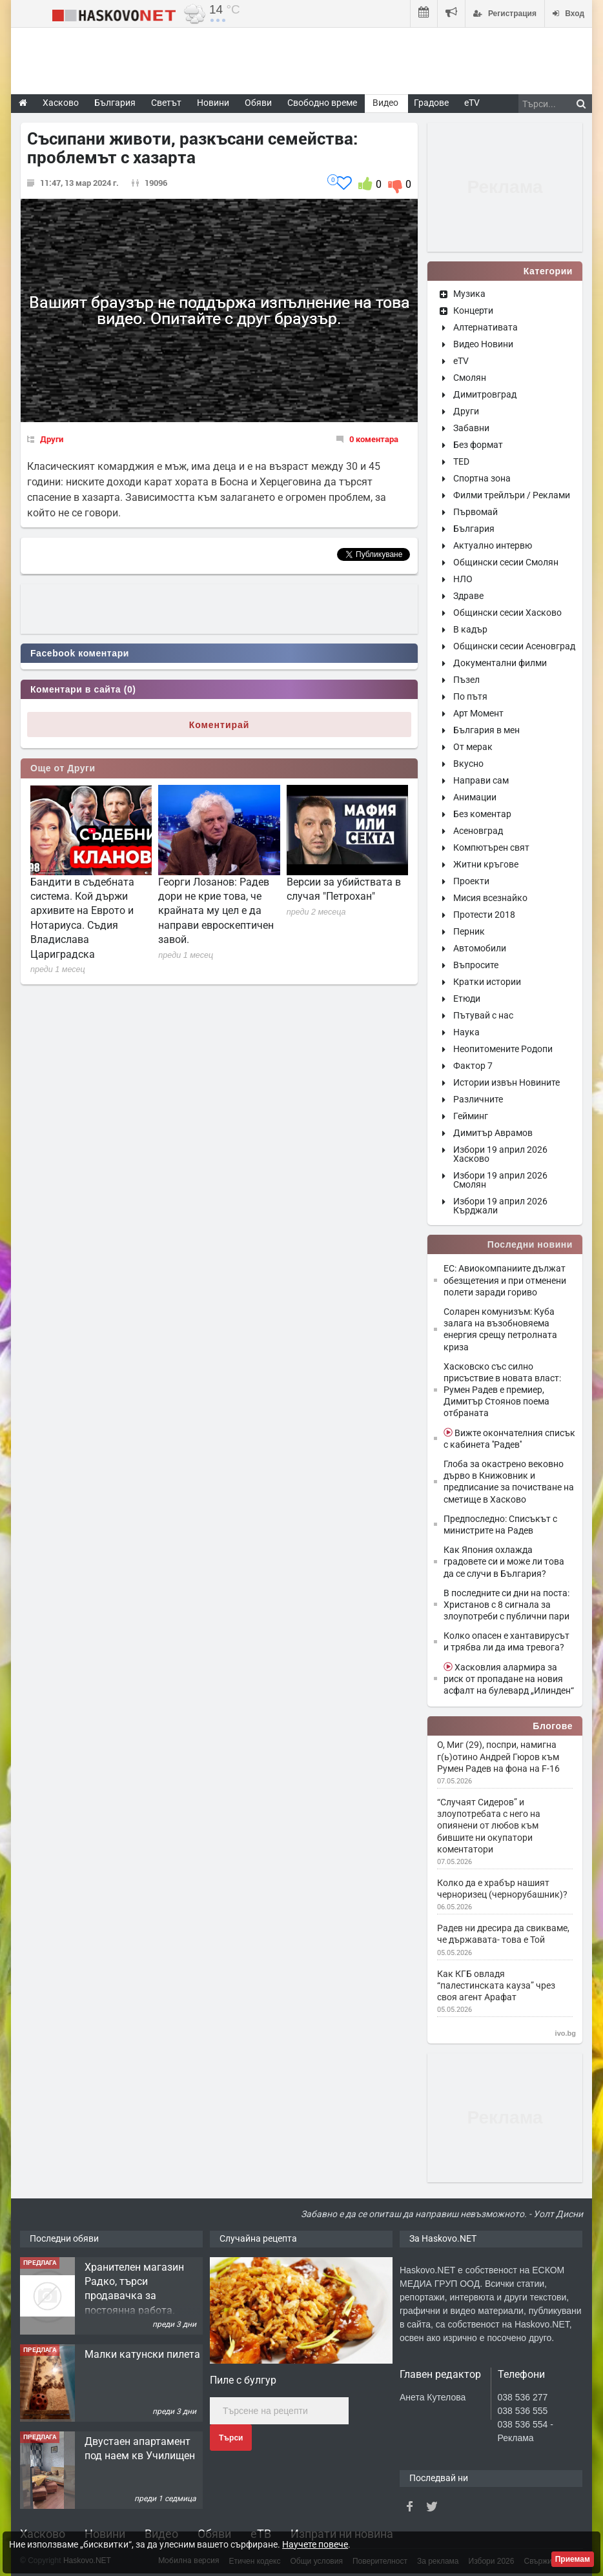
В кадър (470, 629)
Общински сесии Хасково (507, 612)
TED (461, 461)
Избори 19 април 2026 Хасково (500, 1154)
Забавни (471, 428)
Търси (231, 2437)
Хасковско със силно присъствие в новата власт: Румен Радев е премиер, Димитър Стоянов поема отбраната (502, 1390)
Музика (469, 294)
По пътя (470, 696)
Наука (466, 1032)
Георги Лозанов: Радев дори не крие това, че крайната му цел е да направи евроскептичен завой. (216, 911)
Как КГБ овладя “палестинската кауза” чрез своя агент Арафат (496, 1985)
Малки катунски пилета (142, 2354)
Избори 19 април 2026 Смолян (500, 1180)
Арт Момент (478, 713)
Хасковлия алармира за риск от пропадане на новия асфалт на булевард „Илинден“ (509, 1679)
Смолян (469, 377)
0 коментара (373, 439)
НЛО (463, 579)
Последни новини (530, 1244)
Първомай (475, 512)
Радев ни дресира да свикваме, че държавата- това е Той (503, 1934)
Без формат (478, 445)
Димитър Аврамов (493, 1133)
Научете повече (315, 2544)
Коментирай (219, 725)
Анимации (474, 797)
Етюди (466, 998)
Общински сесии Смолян (505, 562)
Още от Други (63, 768)
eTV (461, 361)
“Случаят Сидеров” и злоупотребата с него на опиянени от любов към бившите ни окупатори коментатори (488, 1825)
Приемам (572, 2559)
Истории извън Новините (506, 1082)
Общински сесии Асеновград (514, 646)
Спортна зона (482, 478)
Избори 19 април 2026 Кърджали (500, 1205)
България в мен (486, 730)
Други (51, 439)
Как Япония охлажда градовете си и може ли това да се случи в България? (504, 1561)
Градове (431, 102)
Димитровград (484, 394)
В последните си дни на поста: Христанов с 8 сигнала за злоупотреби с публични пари (506, 1604)
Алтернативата (485, 327)
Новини (213, 102)
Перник (469, 931)
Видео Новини (483, 344)
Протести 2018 (484, 914)
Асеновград (478, 831)
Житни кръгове (485, 864)
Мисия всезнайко (490, 898)
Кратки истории (487, 982)
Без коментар (482, 814)
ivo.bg (565, 2033)
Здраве (468, 596)
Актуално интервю (492, 545)
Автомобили (479, 948)
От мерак (473, 747)
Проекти (471, 881)
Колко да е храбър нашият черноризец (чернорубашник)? (502, 1889)
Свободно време (322, 102)
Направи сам (481, 780)
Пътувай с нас (483, 1015)
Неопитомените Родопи (503, 1049)
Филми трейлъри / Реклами (511, 495)
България (474, 528)
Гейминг (470, 1116)
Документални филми (500, 663)
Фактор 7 (473, 1065)
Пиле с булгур (243, 2380)
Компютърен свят (491, 847)
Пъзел (466, 679)
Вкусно (468, 763)
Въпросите (475, 965)
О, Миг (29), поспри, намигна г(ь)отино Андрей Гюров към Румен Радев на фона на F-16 (498, 1756)
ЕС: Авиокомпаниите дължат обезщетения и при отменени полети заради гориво (505, 1280)
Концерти (473, 310)
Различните (478, 1099)
